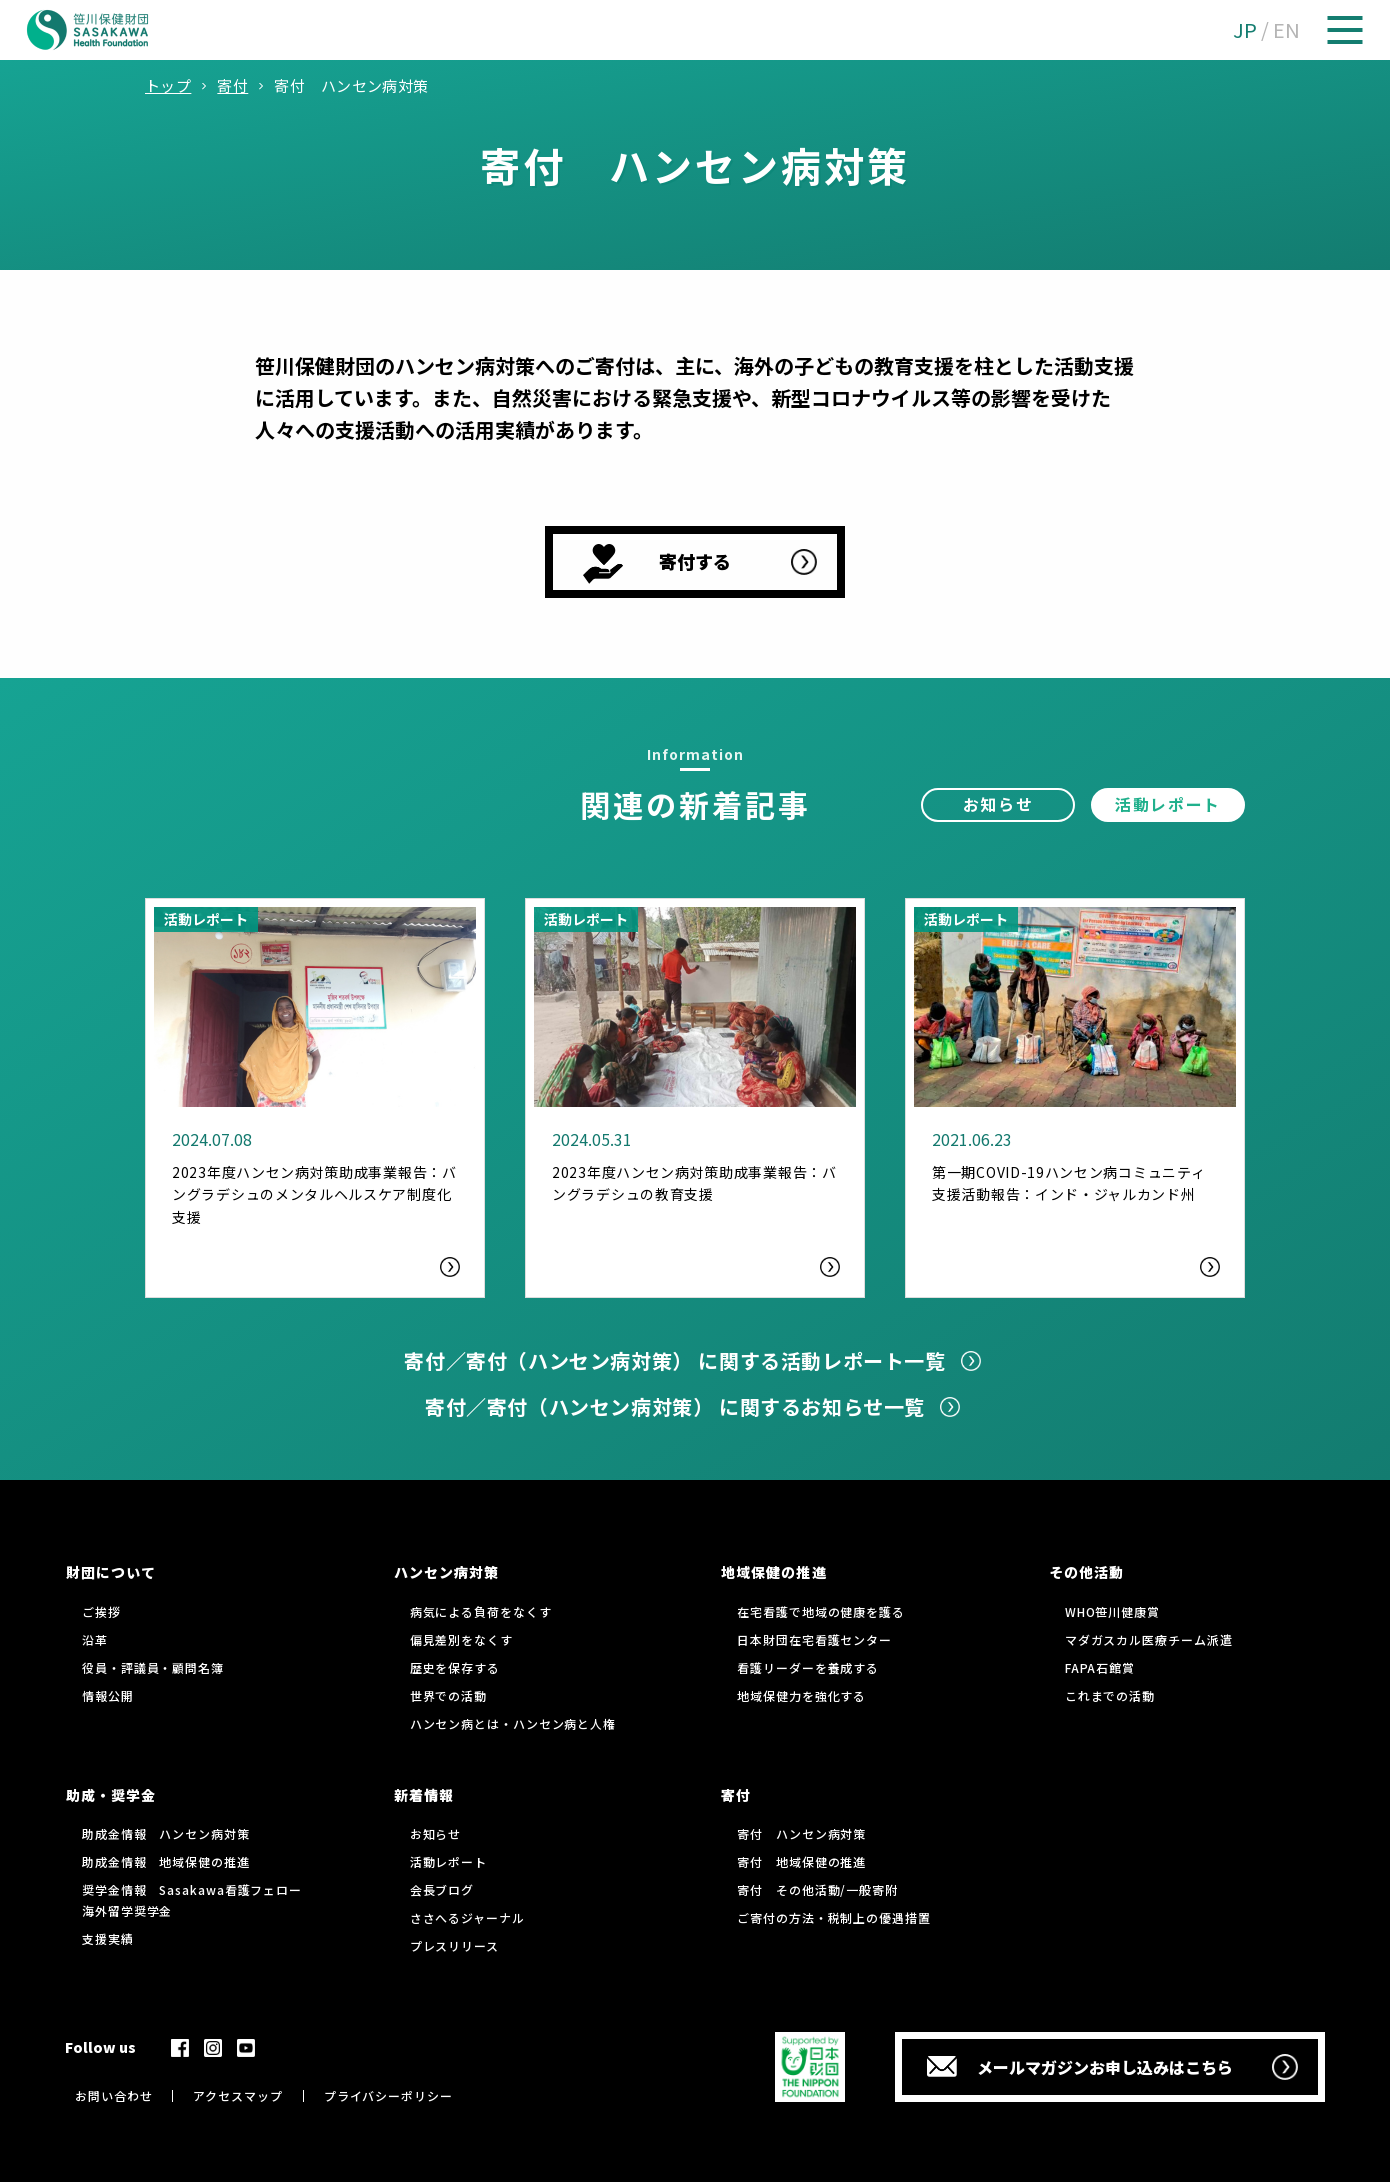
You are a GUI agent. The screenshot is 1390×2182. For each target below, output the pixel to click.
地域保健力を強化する (801, 1695)
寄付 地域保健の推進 (801, 1861)
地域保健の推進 (773, 1572)
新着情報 (424, 1795)
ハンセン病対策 (446, 1572)
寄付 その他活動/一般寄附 (817, 1889)
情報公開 (108, 1695)
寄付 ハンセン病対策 (801, 1833)
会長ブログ (442, 1889)
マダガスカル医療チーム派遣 (1149, 1639)
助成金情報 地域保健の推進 (166, 1861)
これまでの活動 (1110, 1695)
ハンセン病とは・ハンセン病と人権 (513, 1723)
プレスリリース (454, 1945)
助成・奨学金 (111, 1795)
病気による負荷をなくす (481, 1611)
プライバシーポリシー (388, 2095)
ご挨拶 (101, 1611)
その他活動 (1086, 1572)
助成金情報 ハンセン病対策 (166, 1833)
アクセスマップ (237, 2095)
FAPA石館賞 (1100, 1667)
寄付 (736, 1795)
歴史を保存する (455, 1667)
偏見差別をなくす (461, 1639)
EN (1286, 29)
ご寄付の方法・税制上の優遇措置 (834, 1917)
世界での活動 (448, 1695)
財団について (111, 1572)
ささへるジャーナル (467, 1917)
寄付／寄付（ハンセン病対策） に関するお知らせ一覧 (675, 1406)
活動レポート (1168, 804)
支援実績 (108, 1938)
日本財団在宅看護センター (814, 1639)
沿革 (95, 1639)
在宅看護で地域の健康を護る (821, 1611)
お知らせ (998, 804)
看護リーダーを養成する (808, 1667)
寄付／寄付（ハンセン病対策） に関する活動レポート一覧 (674, 1360)
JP (1245, 29)
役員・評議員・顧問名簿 (153, 1667)
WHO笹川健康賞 (1112, 1611)
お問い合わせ (113, 2095)
